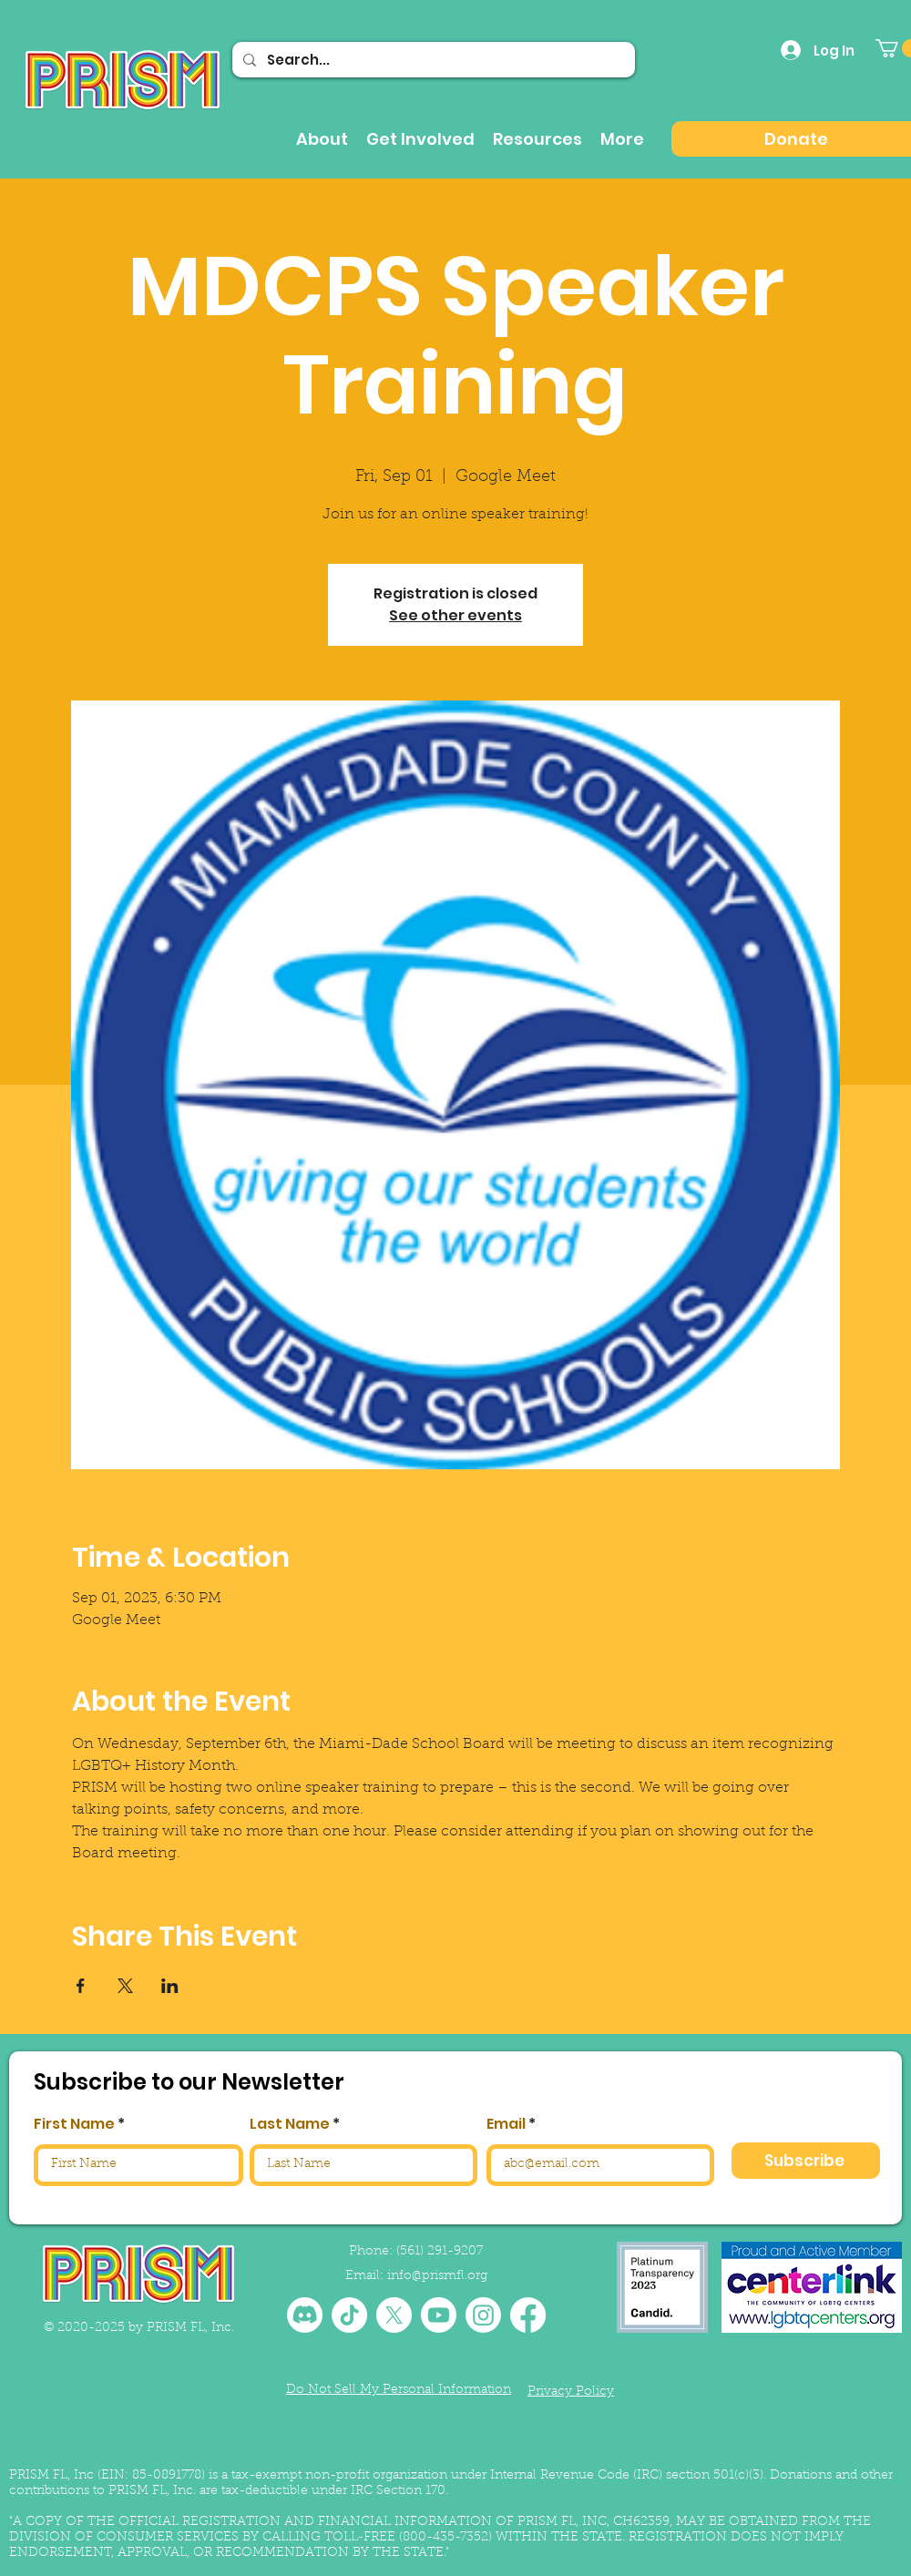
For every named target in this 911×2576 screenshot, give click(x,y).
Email (506, 2124)
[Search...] (432, 59)
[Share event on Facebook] (80, 1985)
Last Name (290, 2124)
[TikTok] (349, 2315)
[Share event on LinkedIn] (170, 1985)
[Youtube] (438, 2315)
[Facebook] (528, 2315)
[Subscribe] (806, 2160)
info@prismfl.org (437, 2276)
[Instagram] (483, 2315)
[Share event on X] (125, 1985)
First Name (74, 2124)
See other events (455, 615)
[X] (394, 2315)
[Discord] (304, 2315)
